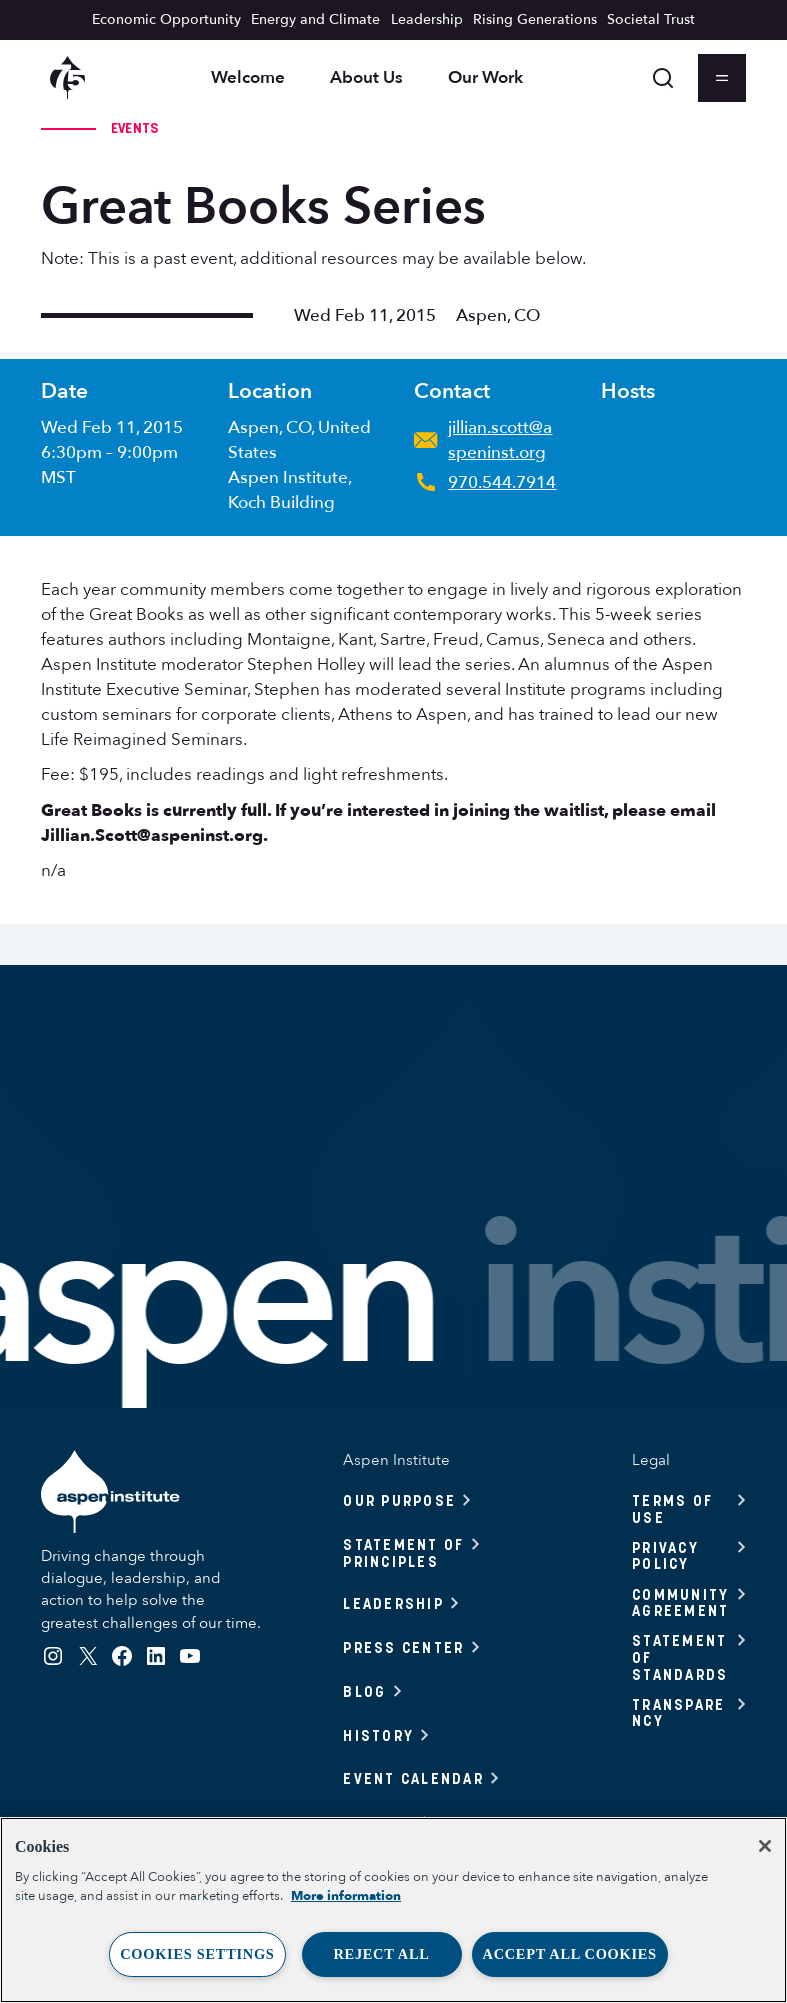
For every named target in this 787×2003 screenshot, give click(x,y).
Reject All (381, 1954)
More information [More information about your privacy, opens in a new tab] (346, 1896)
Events (135, 128)
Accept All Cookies (570, 1954)
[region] (393, 1910)
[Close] (765, 1846)
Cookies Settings (197, 1954)
